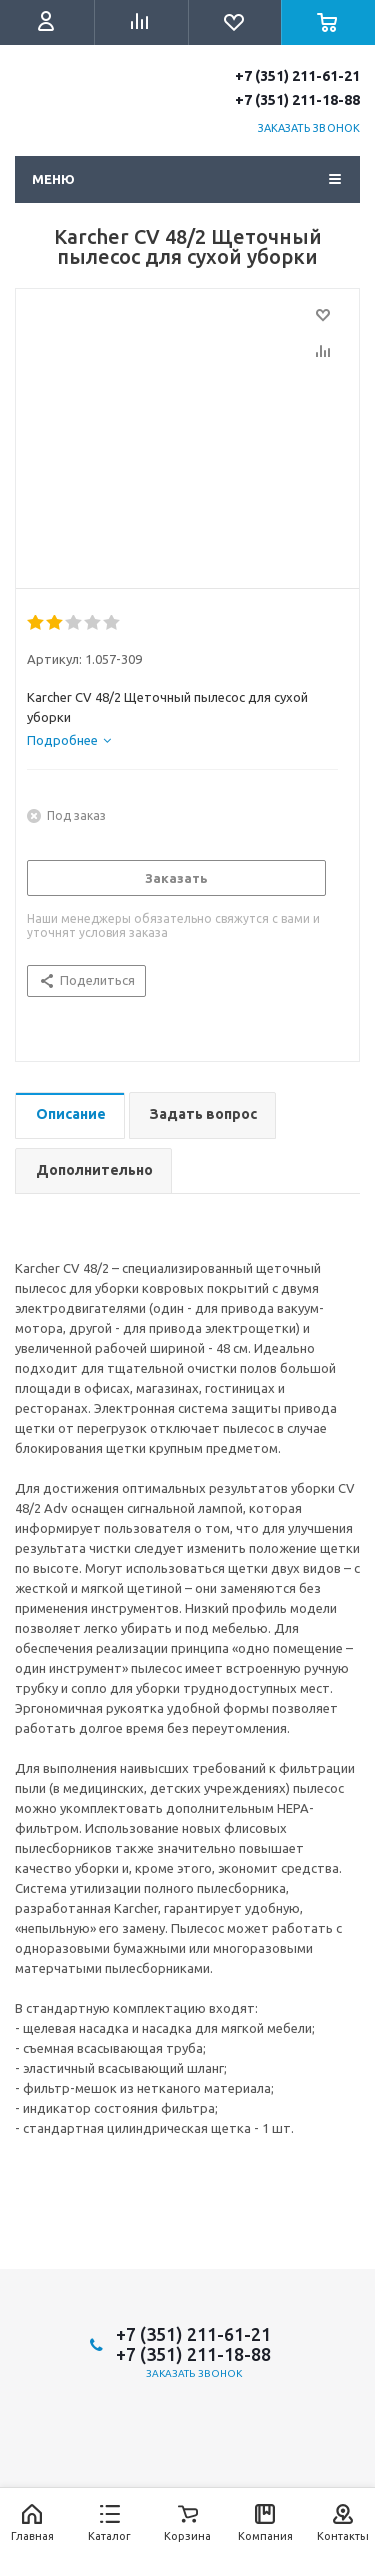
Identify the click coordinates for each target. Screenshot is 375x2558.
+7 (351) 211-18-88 (297, 100)
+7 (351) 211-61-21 (297, 76)
